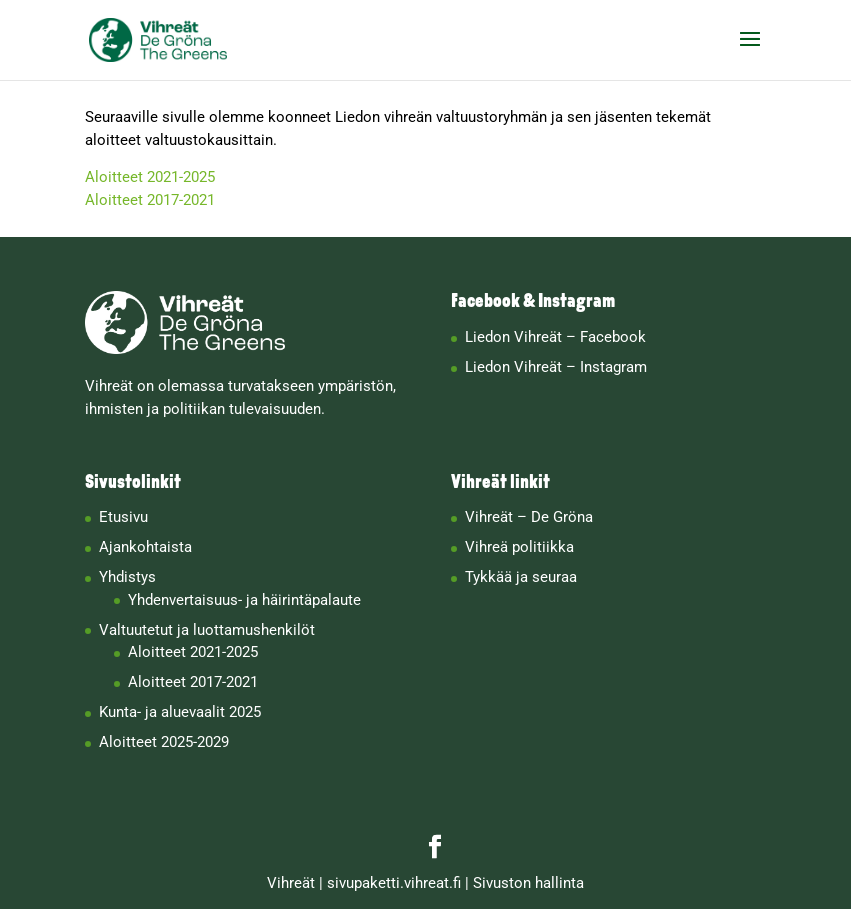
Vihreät (291, 883)
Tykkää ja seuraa (521, 577)
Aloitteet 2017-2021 (150, 200)
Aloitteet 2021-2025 (150, 177)
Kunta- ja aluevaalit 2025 (180, 712)
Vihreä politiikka (519, 547)
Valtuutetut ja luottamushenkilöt (207, 630)
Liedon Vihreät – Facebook (555, 337)
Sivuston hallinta (528, 883)
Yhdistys (127, 577)
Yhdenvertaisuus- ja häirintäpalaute (244, 600)
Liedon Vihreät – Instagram (556, 367)
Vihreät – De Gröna (529, 517)
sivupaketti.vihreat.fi (394, 883)
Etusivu (123, 517)
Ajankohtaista (145, 547)
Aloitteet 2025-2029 (164, 742)
